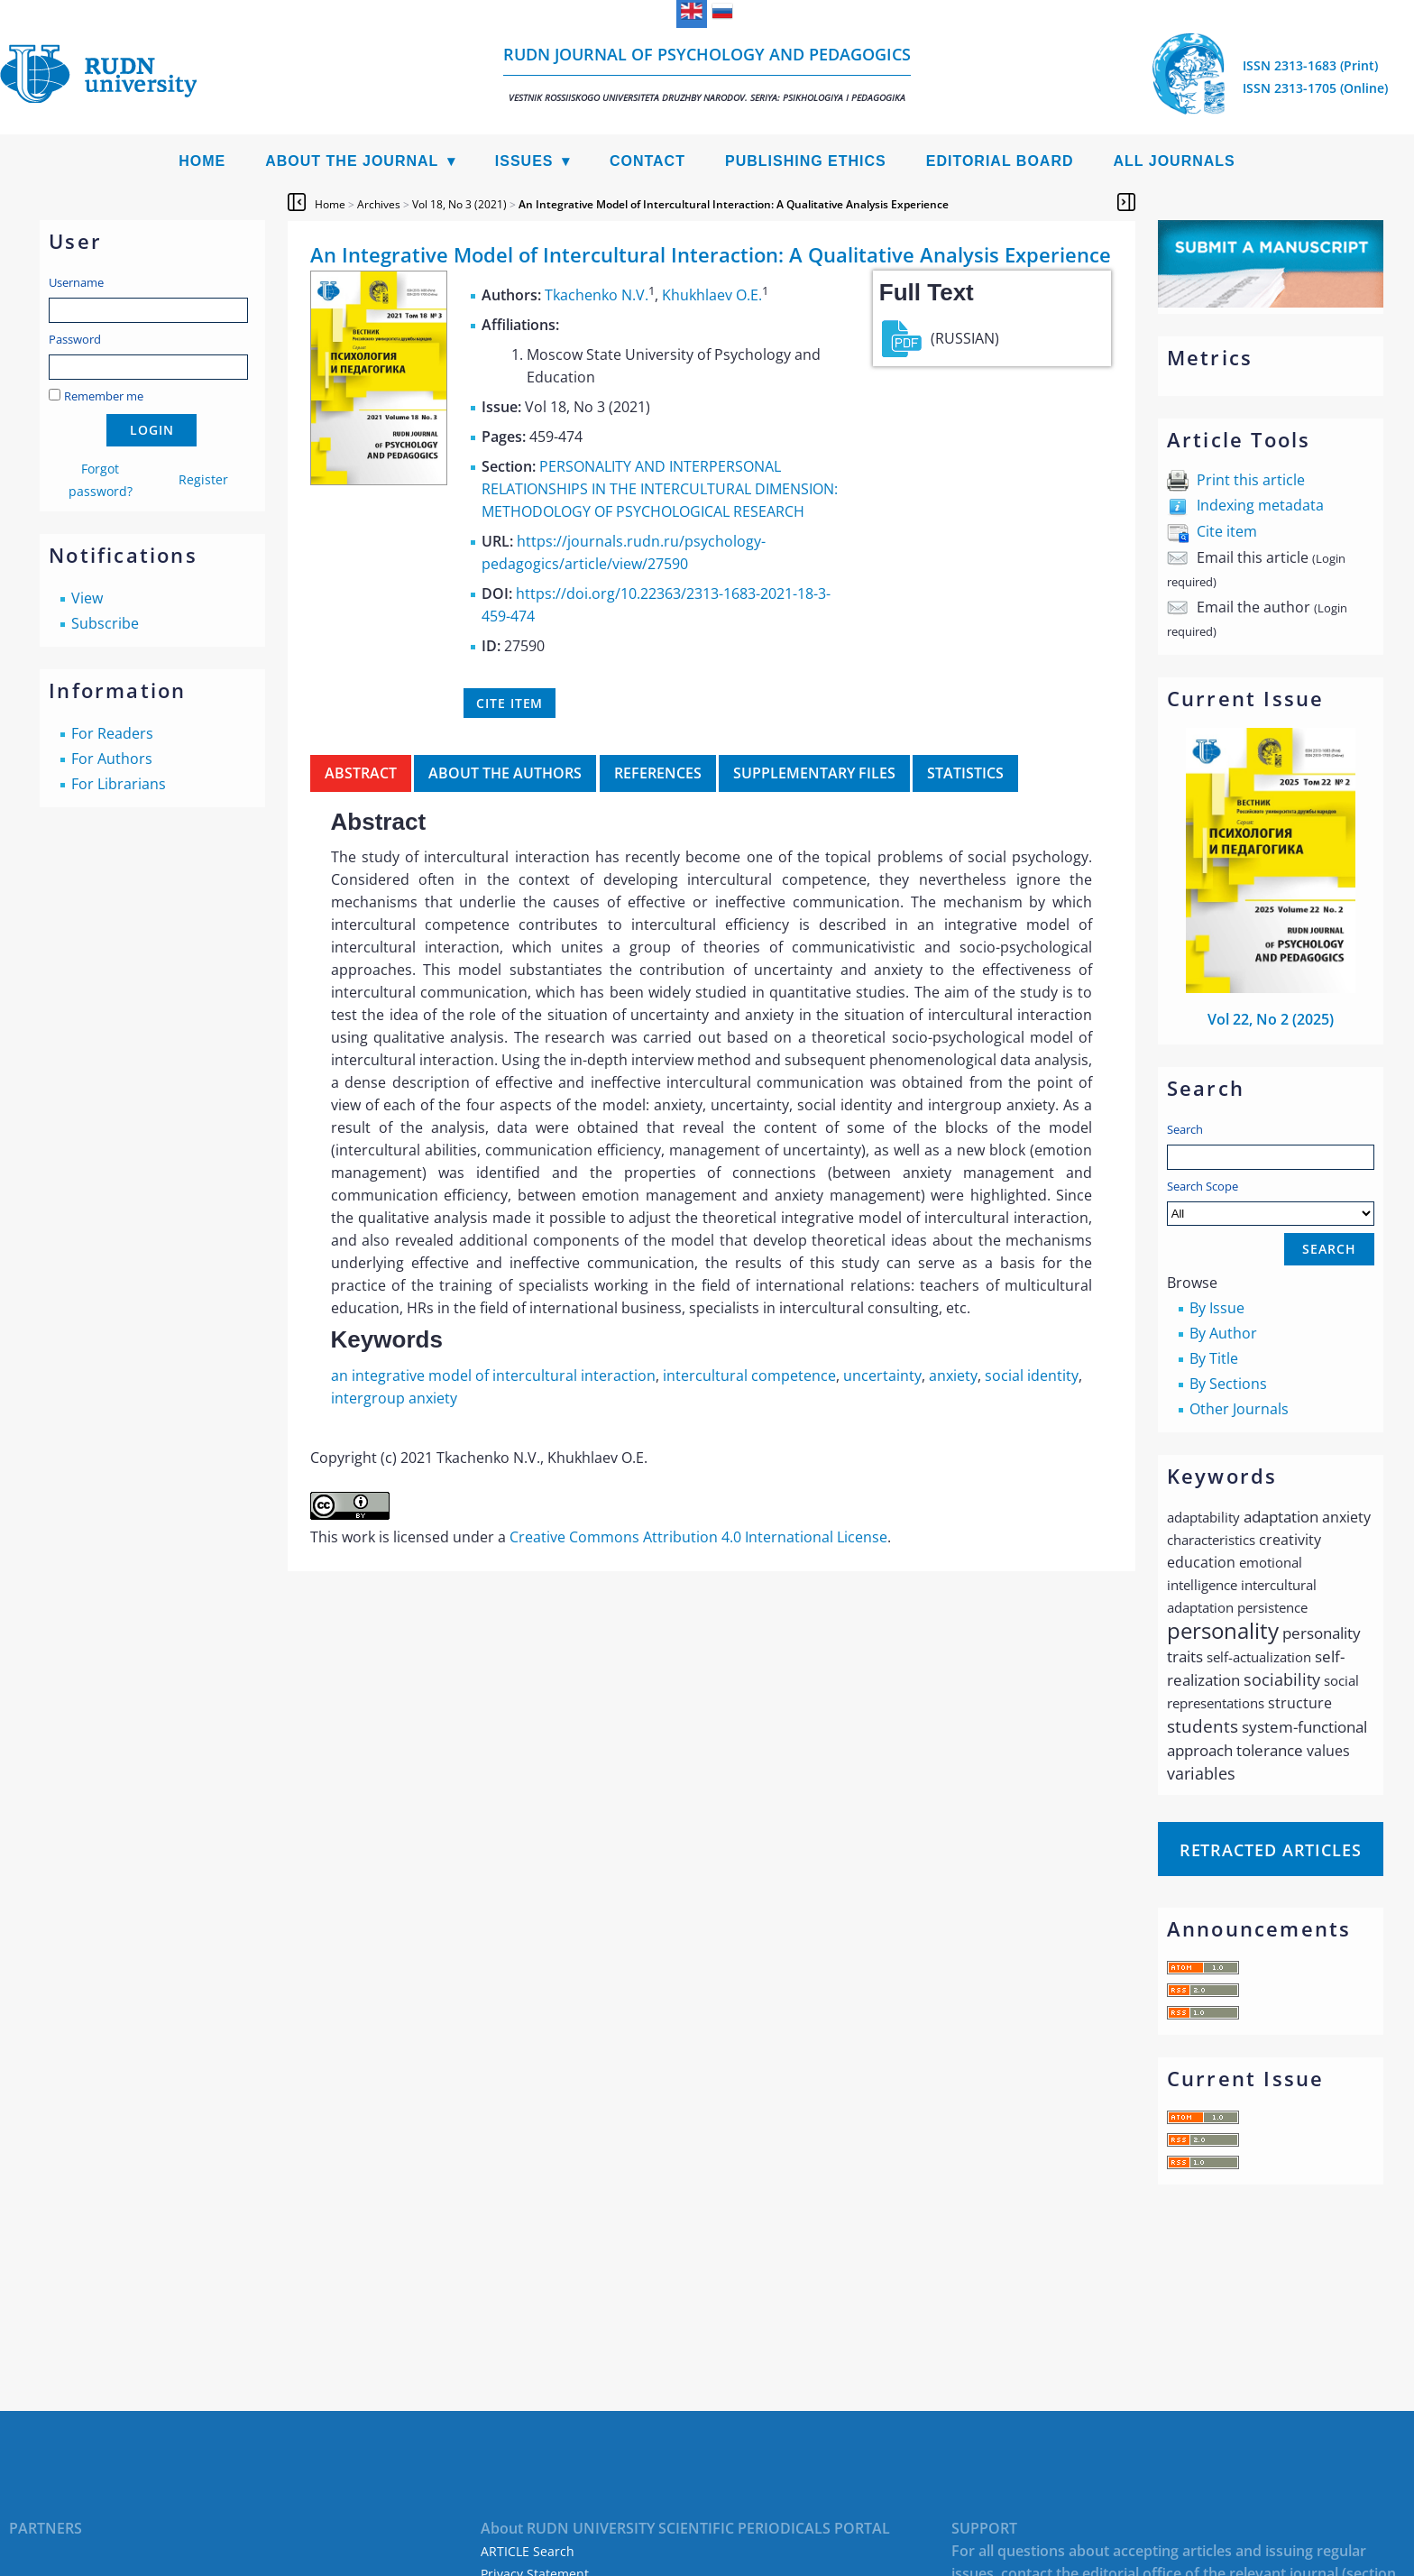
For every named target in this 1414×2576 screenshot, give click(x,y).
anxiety (953, 1375)
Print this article (1251, 480)
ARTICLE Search (527, 2551)
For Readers (112, 733)
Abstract (361, 773)
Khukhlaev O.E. (712, 295)
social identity (1032, 1375)
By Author (1223, 1333)
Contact (647, 161)
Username (76, 282)
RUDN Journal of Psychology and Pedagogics (707, 73)
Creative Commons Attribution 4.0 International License (698, 1537)
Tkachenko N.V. (596, 295)
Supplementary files (814, 773)
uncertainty (882, 1375)
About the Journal (351, 161)
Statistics (965, 773)
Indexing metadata (1260, 505)
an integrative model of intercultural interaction (493, 1375)
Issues (524, 161)
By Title (1213, 1358)
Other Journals (1239, 1409)
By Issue (1216, 1308)
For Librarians (118, 784)
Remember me (103, 396)
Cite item (1227, 531)
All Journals (1174, 161)
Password (75, 339)
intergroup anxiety (394, 1398)
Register (203, 479)
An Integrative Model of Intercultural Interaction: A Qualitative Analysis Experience (734, 204)
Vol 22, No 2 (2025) (1270, 1019)
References (658, 773)
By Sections (1228, 1384)
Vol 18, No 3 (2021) (459, 204)
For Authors (111, 758)
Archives (378, 204)
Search (1185, 1129)
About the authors (505, 773)
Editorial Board (1000, 161)
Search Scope (1270, 1202)
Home (202, 161)
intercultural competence (749, 1375)
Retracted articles (1271, 1850)
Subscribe (105, 623)
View (87, 598)
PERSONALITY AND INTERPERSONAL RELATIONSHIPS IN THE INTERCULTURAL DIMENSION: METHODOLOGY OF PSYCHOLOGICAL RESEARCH (660, 488)
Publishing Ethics (805, 161)
